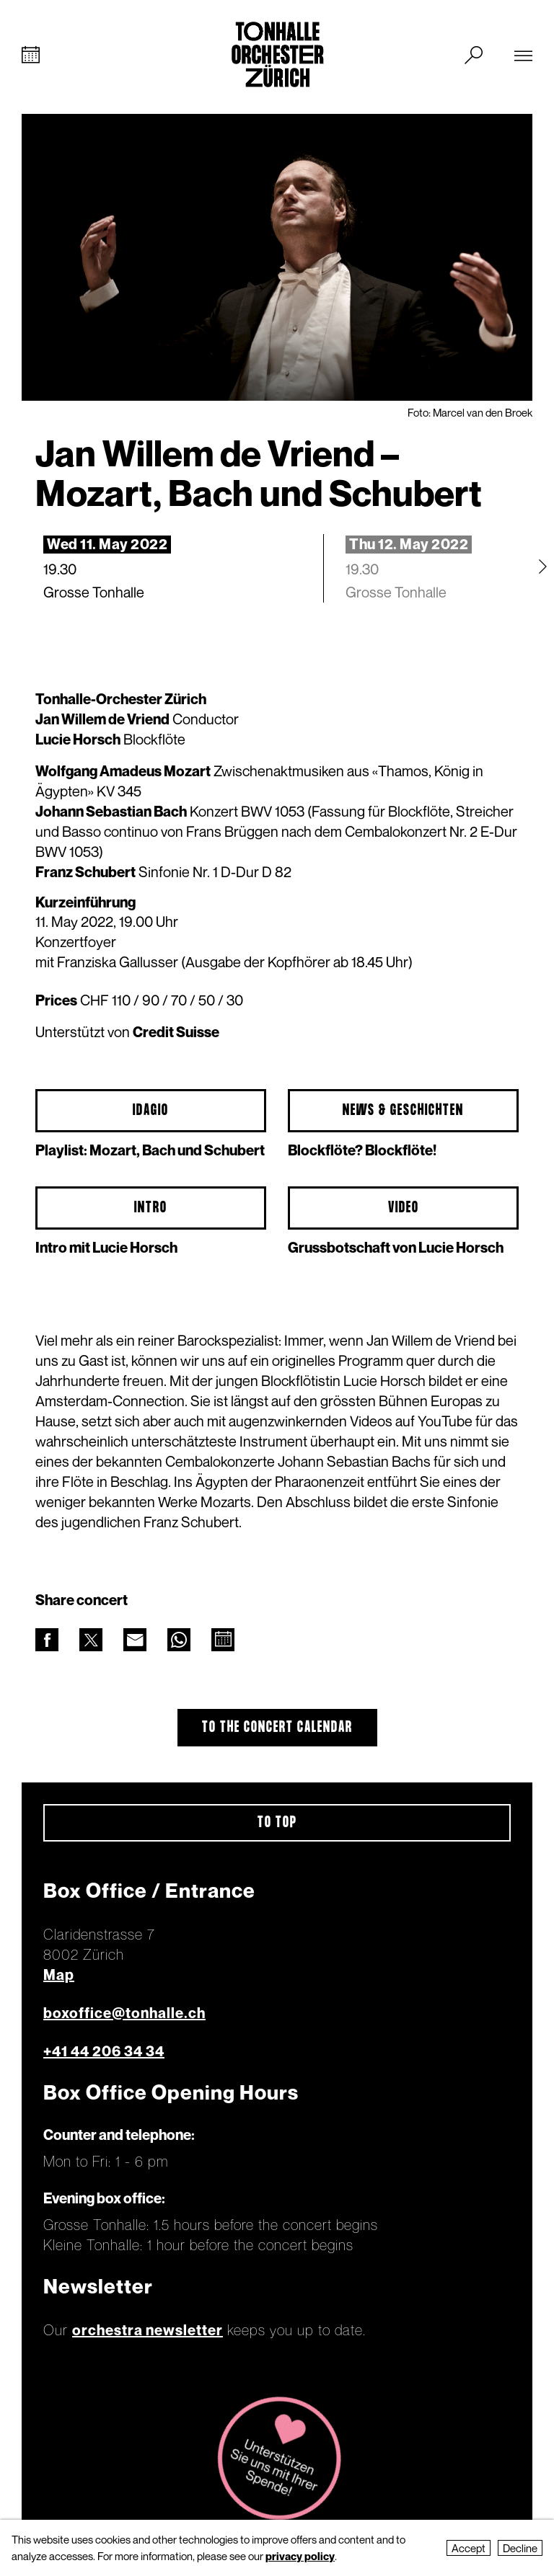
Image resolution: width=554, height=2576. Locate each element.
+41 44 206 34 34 (103, 2051)
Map (58, 1975)
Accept (468, 2547)
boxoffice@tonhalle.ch (124, 2013)
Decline (520, 2547)
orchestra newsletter (147, 2330)
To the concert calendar (277, 1727)
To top (277, 1822)
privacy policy (300, 2555)
